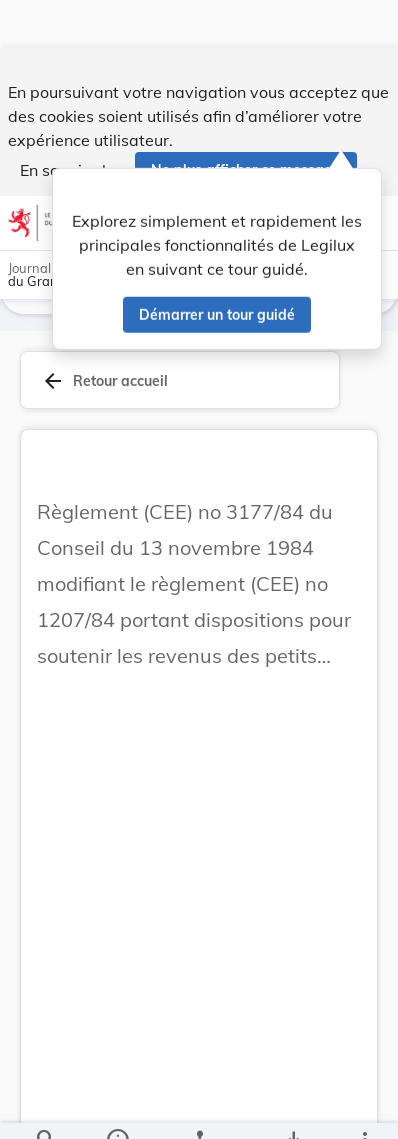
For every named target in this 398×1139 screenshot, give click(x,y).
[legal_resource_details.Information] (117, 1107)
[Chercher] (46, 1107)
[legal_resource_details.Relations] (198, 1107)
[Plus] (364, 1107)
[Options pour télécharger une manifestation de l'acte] (292, 1107)
